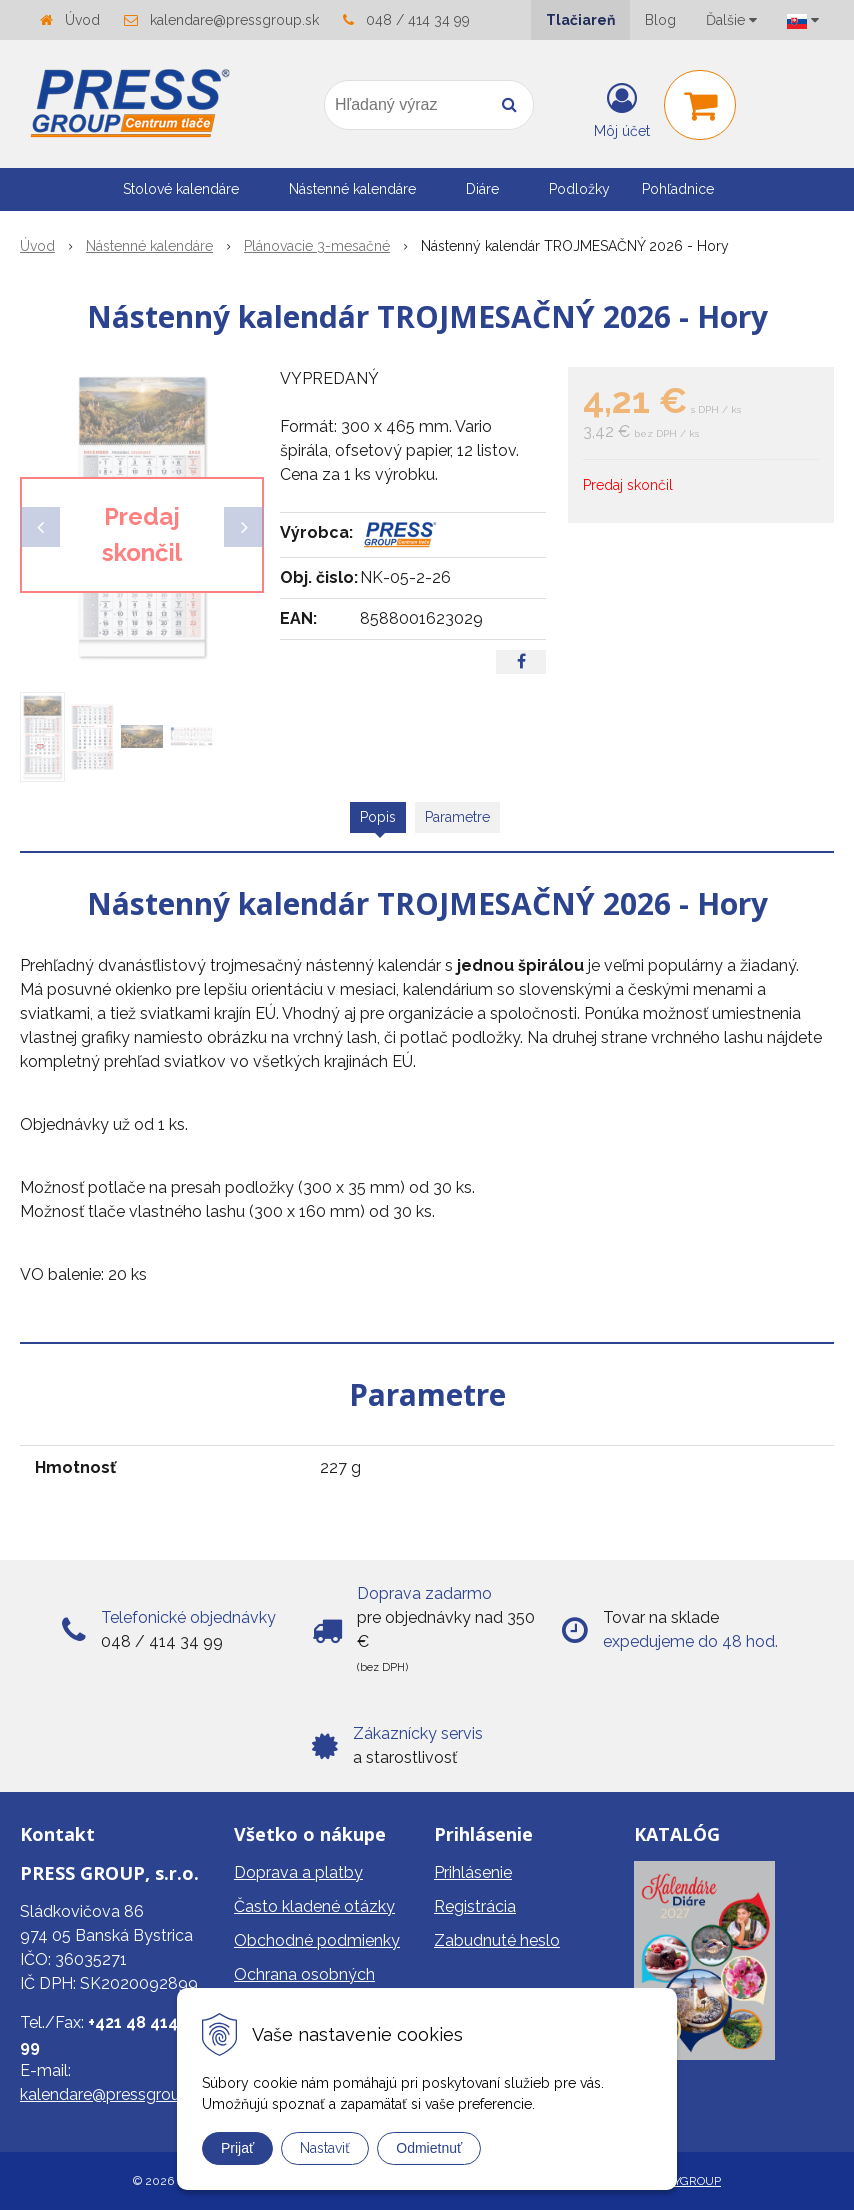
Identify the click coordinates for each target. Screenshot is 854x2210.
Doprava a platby (298, 1872)
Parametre (457, 817)
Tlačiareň (580, 20)
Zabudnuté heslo (497, 1940)
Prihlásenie (473, 1872)
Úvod (82, 20)
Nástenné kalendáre (149, 246)
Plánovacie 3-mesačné (317, 246)
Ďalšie (731, 20)
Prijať (237, 2148)
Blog (660, 20)
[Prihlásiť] (622, 109)
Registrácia (475, 1906)
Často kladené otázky (314, 1906)
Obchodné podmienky (317, 1940)
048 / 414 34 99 (418, 20)
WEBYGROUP (683, 2181)
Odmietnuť (429, 2148)
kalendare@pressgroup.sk (234, 20)
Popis (378, 817)
